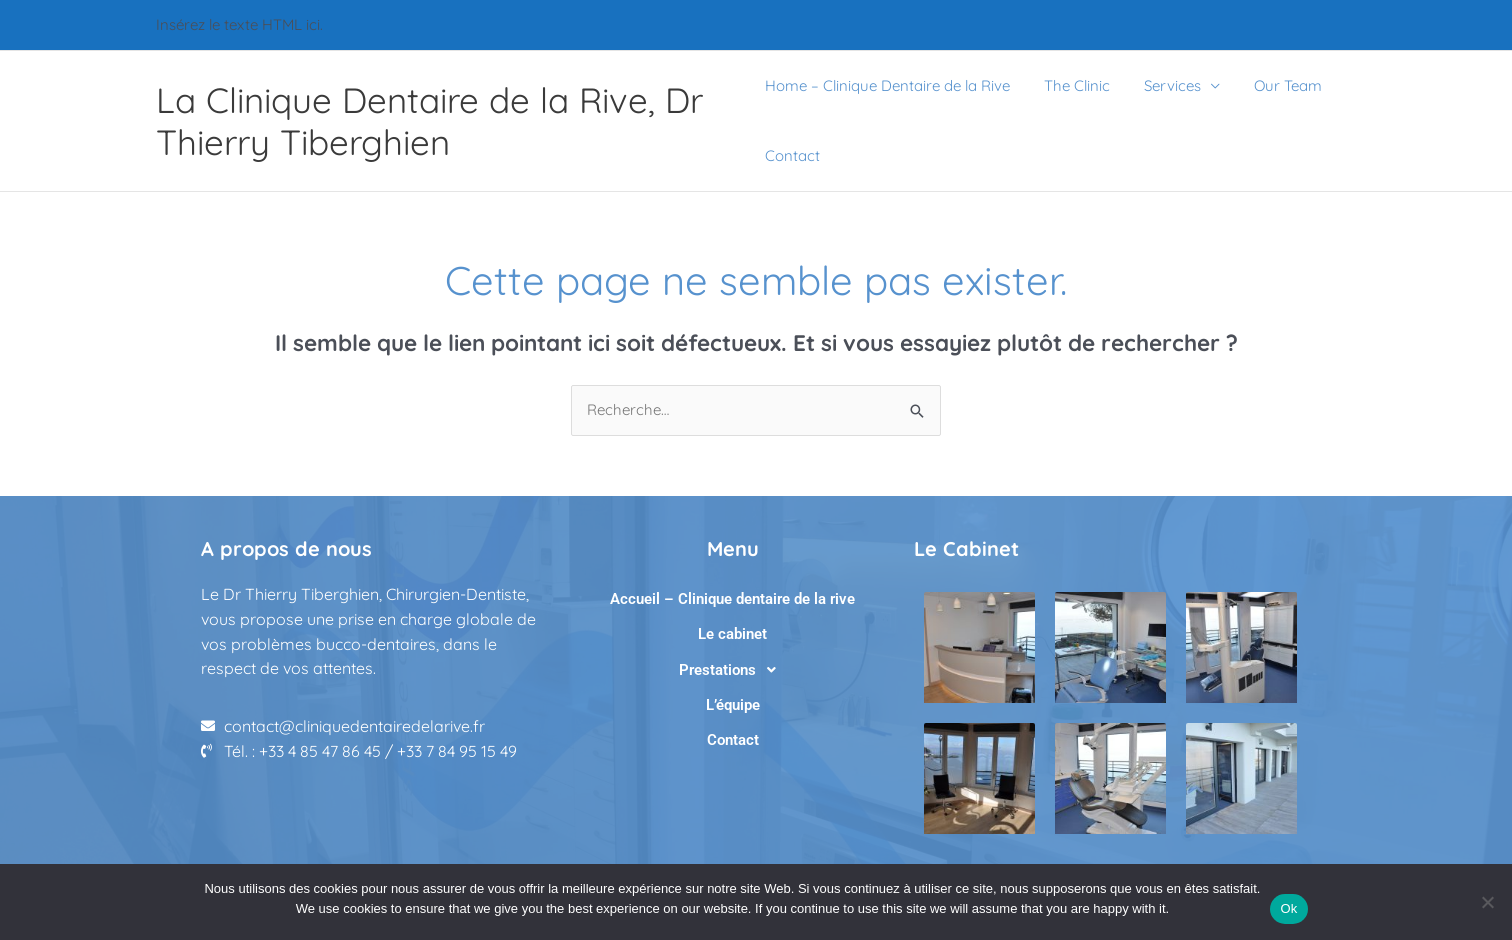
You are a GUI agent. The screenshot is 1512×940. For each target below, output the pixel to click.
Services (1164, 85)
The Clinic (1073, 85)
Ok (1288, 908)
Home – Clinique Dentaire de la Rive (887, 85)
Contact (792, 155)
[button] (732, 670)
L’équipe (733, 705)
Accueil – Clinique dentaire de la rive (732, 599)
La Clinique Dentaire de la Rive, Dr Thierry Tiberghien (429, 121)
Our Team (1276, 85)
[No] (1487, 902)
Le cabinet (732, 634)
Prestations (733, 670)
